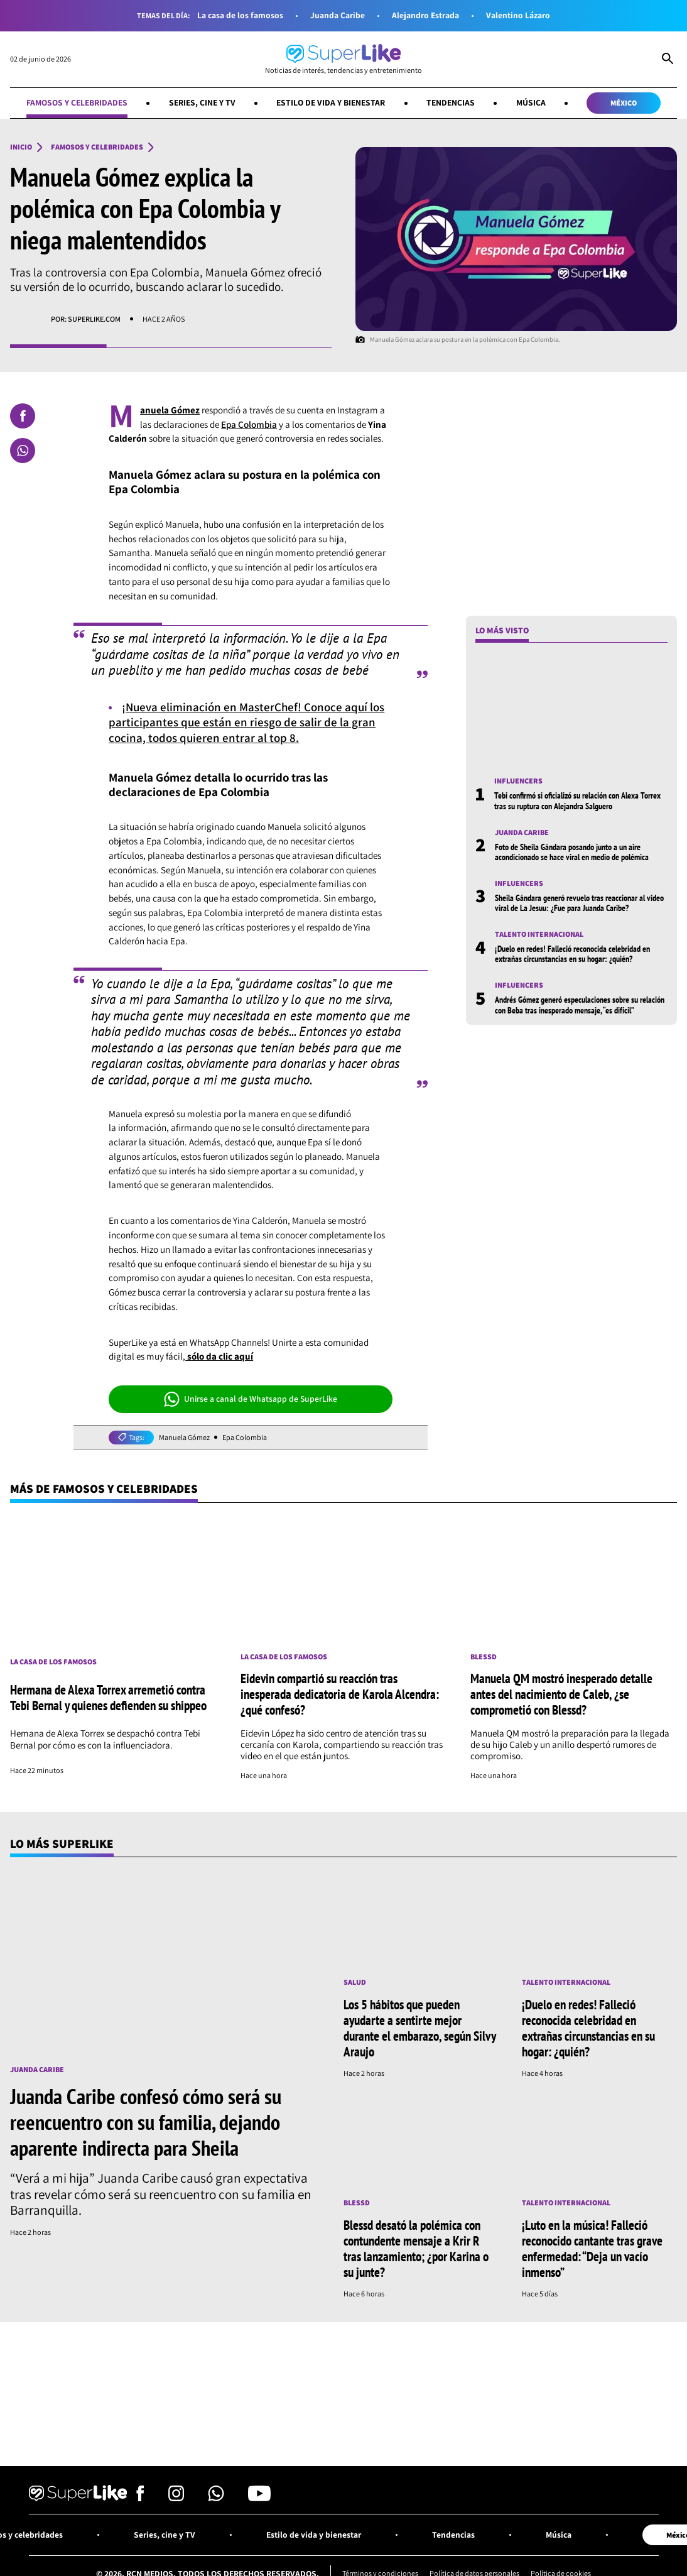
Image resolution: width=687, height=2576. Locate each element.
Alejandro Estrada (425, 15)
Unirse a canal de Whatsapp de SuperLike (251, 1399)
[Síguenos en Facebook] (140, 2498)
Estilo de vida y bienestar (330, 102)
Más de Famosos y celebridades (104, 1488)
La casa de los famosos (240, 15)
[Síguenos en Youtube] (259, 2498)
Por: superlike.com (86, 319)
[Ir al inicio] (343, 59)
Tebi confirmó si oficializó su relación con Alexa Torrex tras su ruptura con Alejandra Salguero (577, 800)
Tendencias (450, 102)
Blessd (483, 1656)
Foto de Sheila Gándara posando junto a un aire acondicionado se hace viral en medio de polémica (572, 852)
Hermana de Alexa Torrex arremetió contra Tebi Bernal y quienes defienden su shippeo (108, 1697)
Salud (355, 1982)
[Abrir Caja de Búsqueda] (667, 59)
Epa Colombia (249, 424)
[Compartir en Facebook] (22, 415)
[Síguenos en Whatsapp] (216, 2498)
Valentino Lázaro (518, 15)
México (623, 102)
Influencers (518, 781)
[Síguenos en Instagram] (176, 2498)
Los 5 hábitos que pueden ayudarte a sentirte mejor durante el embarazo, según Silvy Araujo (419, 2027)
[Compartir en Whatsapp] (22, 450)
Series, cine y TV (202, 102)
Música (531, 102)
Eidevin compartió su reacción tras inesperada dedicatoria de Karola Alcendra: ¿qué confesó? (340, 1693)
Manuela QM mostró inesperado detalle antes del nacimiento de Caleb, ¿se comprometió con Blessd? (561, 1693)
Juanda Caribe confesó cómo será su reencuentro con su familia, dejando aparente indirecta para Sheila (145, 2121)
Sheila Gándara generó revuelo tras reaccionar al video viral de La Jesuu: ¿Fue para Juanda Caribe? (579, 903)
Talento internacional (539, 934)
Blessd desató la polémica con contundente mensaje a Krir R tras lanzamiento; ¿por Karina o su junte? (416, 2248)
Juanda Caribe (337, 15)
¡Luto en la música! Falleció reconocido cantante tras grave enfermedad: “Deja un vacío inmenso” (592, 2248)
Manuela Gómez (184, 1437)
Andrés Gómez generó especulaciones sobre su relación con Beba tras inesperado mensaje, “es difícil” (579, 1004)
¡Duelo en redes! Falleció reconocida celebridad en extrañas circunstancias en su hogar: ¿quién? (572, 953)
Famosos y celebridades (76, 102)
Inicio (21, 147)
